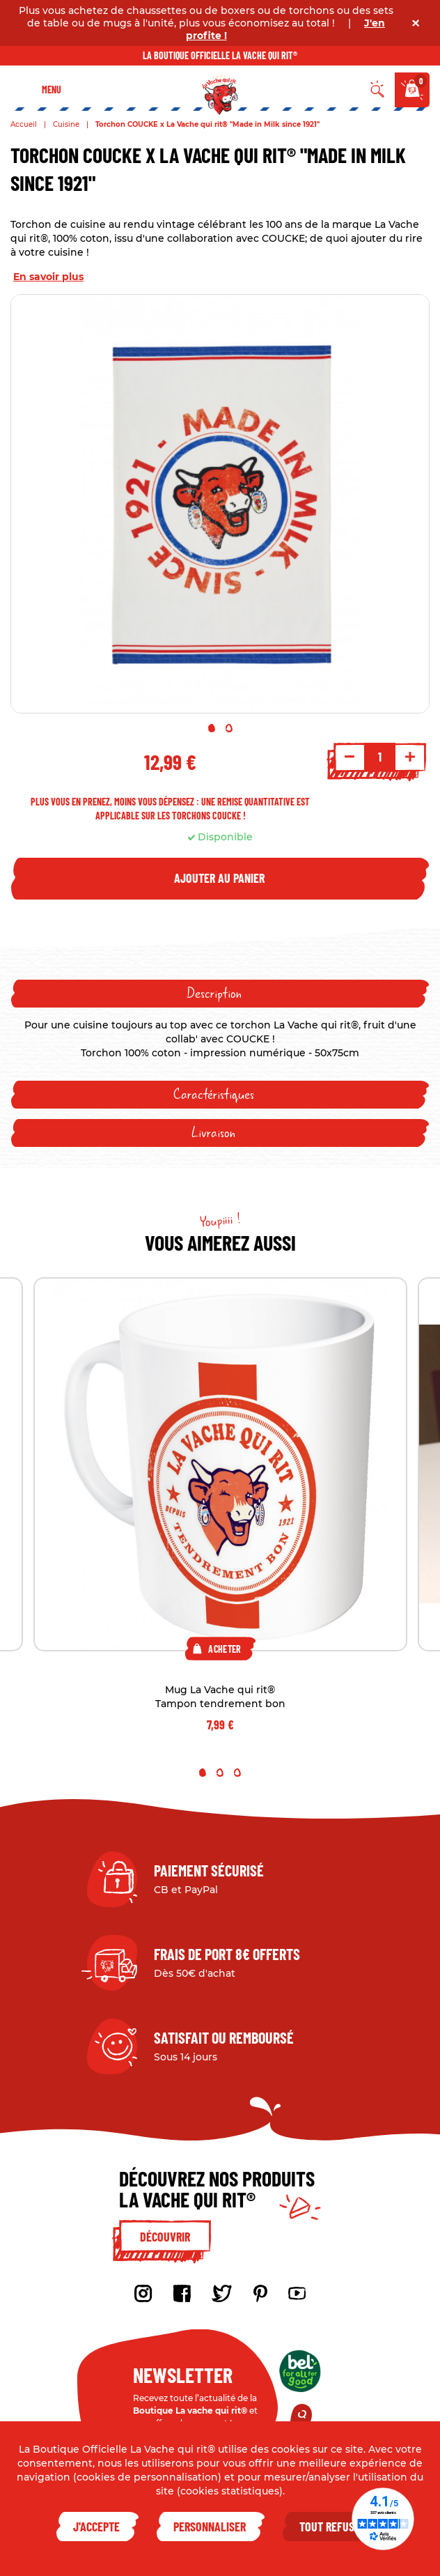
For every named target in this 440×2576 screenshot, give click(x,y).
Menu (51, 89)
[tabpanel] (220, 504)
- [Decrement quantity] (349, 757)
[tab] (220, 994)
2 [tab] (229, 728)
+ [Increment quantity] (410, 757)
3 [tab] (237, 1772)
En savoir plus (48, 276)
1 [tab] (211, 728)
